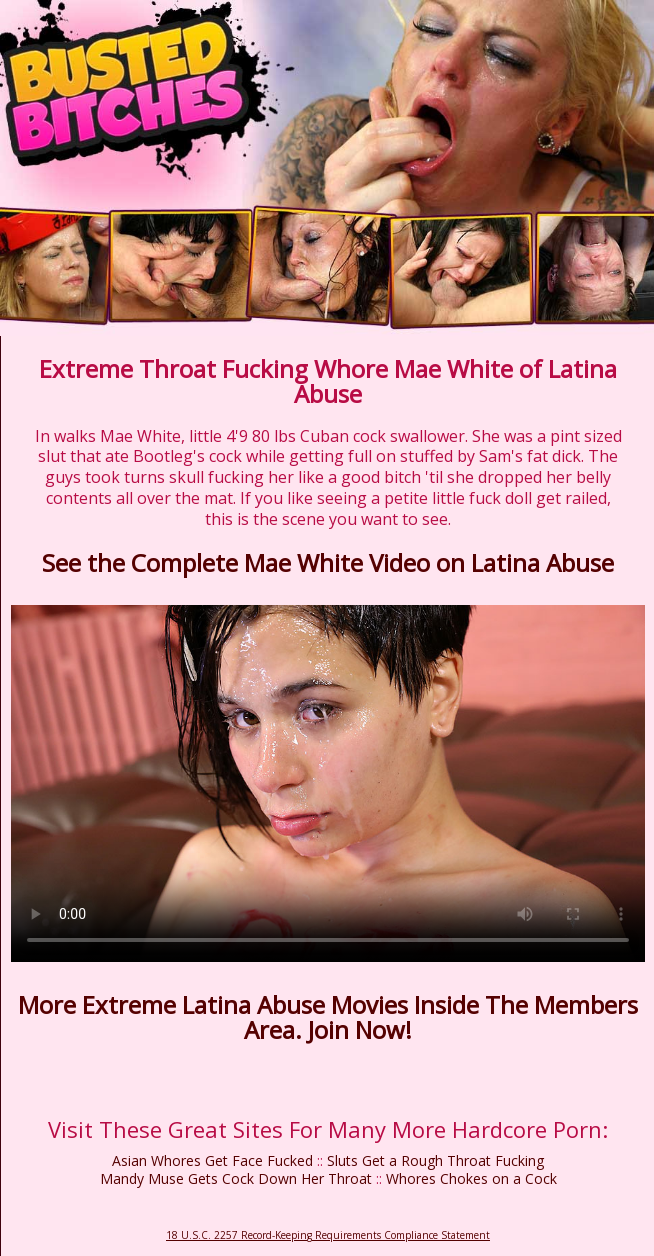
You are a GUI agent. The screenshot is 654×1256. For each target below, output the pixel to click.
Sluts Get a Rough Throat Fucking (435, 1160)
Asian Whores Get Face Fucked (212, 1160)
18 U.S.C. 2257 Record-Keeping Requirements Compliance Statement (328, 1235)
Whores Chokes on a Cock (471, 1178)
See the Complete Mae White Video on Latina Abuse (328, 562)
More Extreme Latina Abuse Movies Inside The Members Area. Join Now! (328, 1017)
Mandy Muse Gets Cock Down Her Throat (236, 1178)
